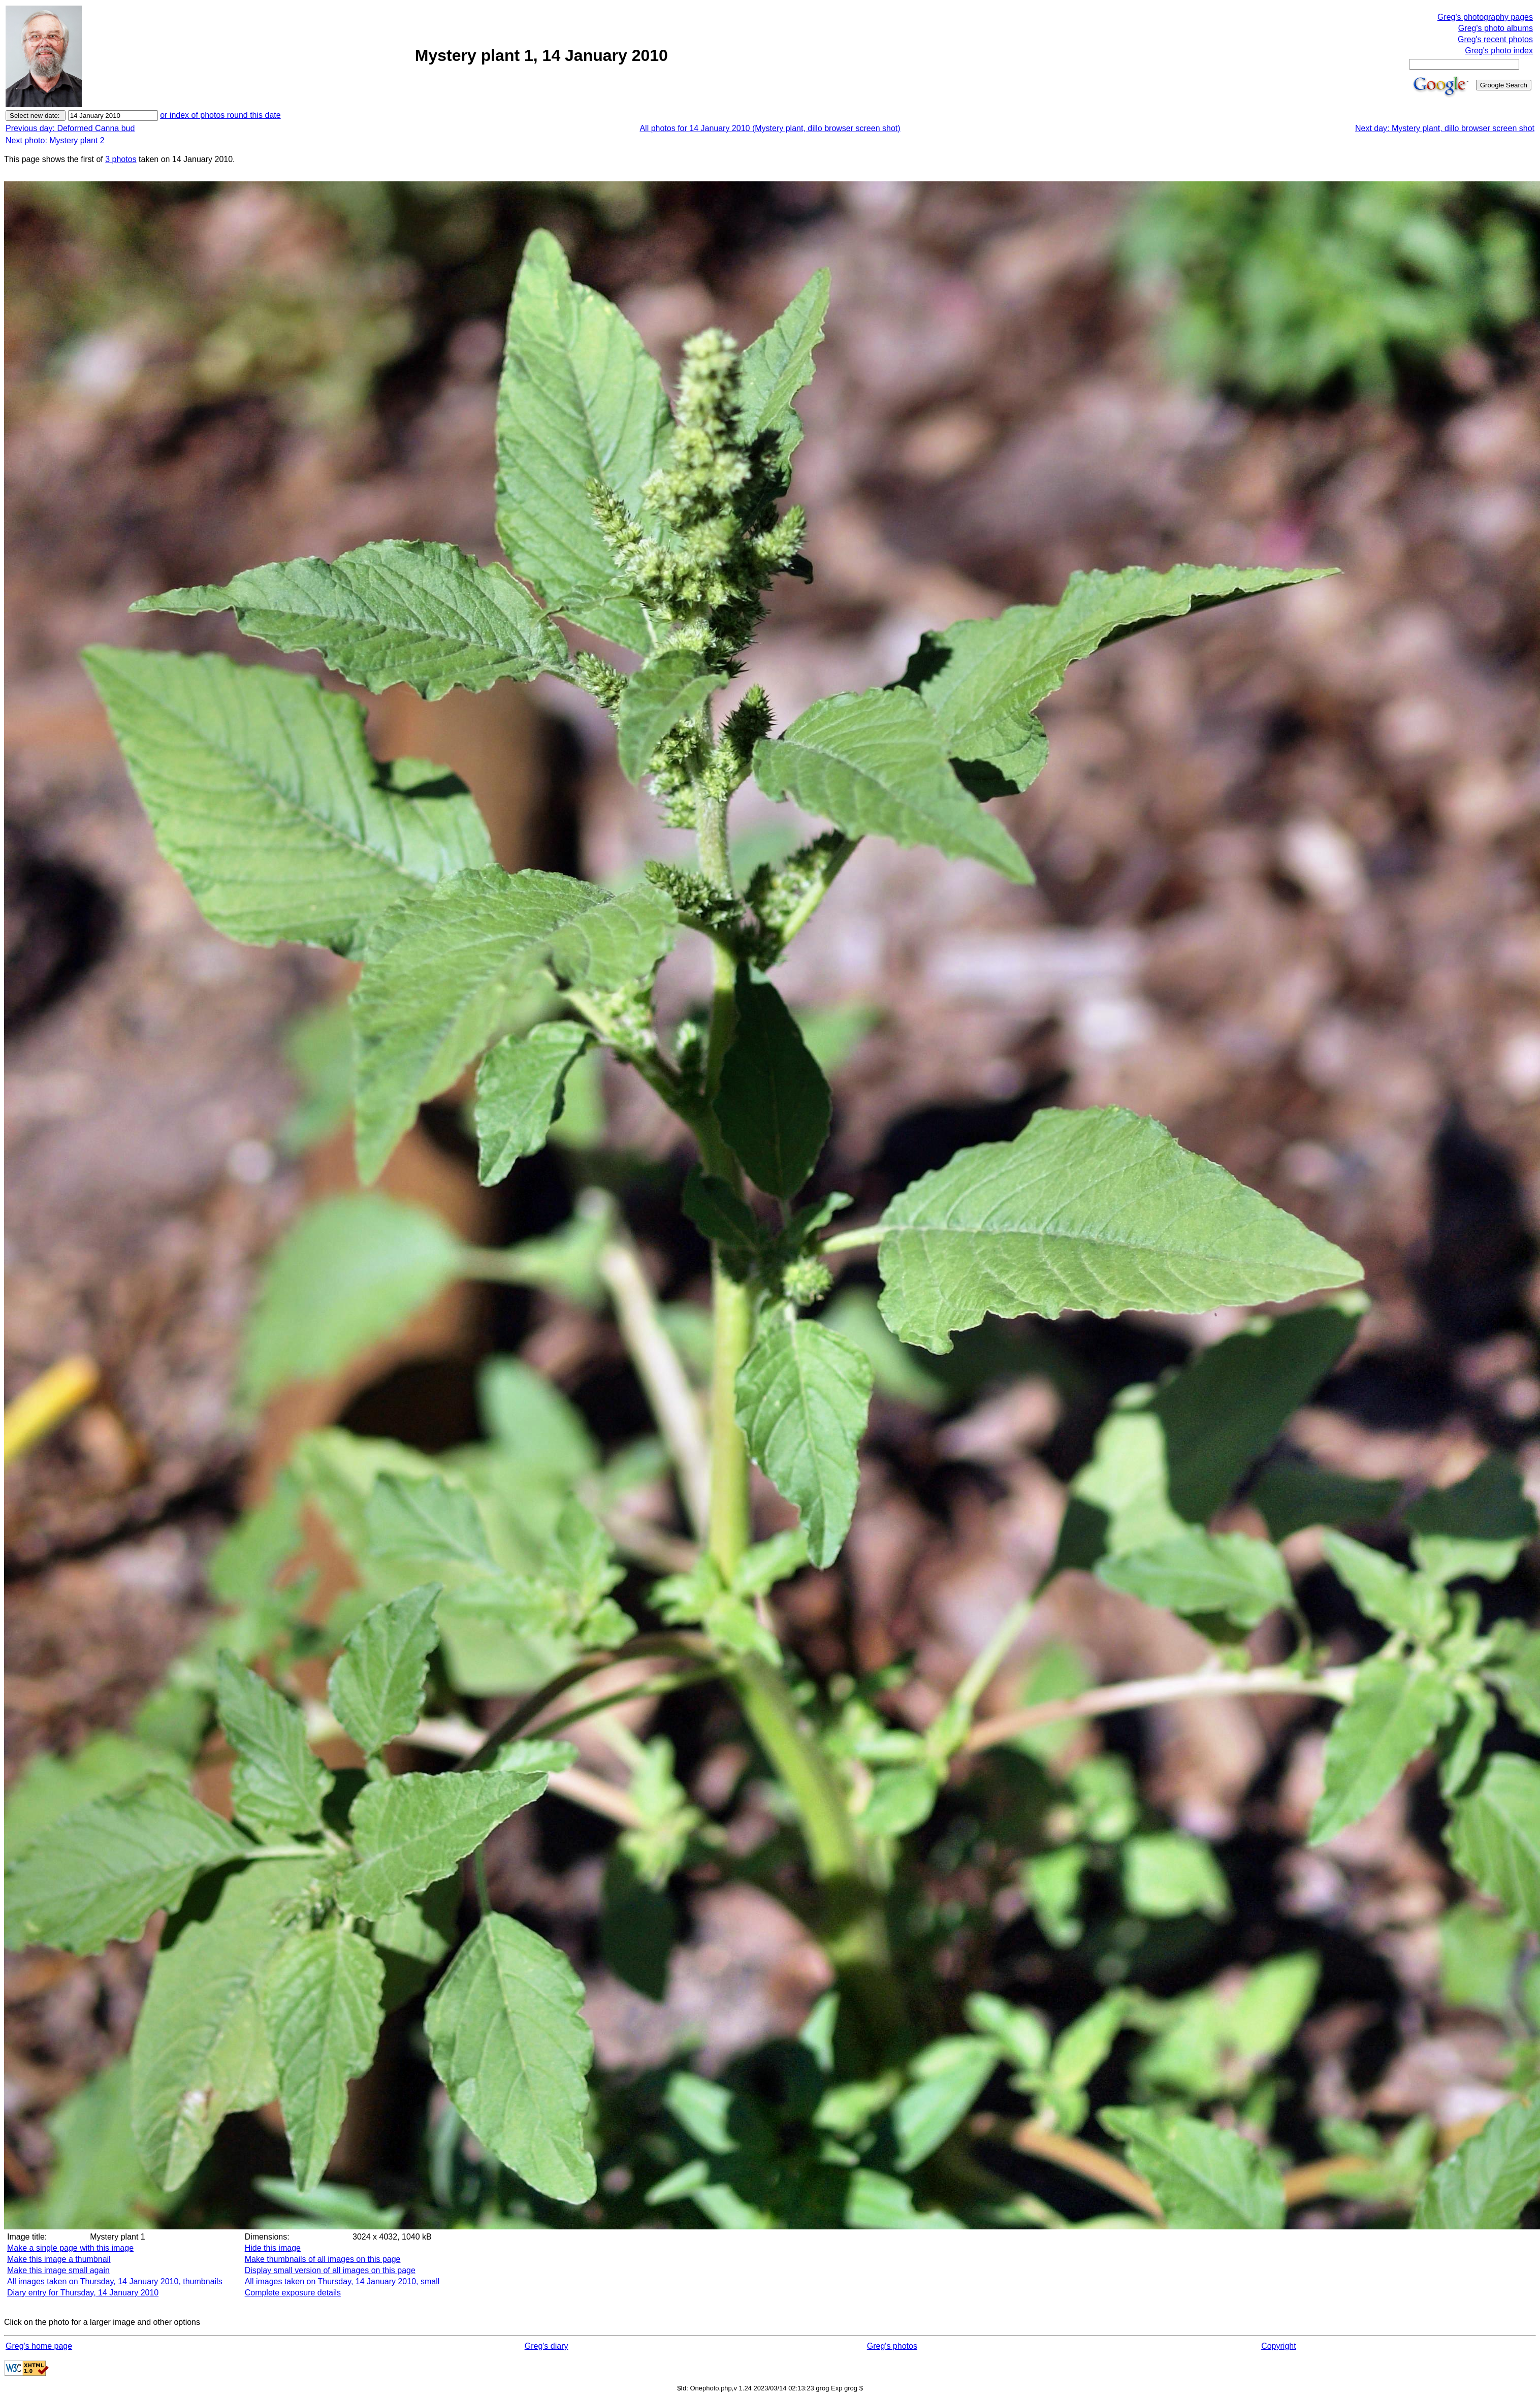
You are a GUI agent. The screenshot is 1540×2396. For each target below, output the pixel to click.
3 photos (120, 159)
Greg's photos (892, 2346)
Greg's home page (39, 2346)
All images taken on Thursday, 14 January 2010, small (342, 2281)
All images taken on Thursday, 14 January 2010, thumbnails (114, 2281)
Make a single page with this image (70, 2248)
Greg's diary (546, 2346)
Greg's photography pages (1485, 17)
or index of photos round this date (220, 115)
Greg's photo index (1499, 50)
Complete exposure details (293, 2292)
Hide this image (273, 2248)
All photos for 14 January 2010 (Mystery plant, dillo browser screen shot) (769, 128)
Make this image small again (58, 2270)
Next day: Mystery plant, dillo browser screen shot (1444, 128)
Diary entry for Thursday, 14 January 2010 (82, 2292)
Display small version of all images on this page (330, 2270)
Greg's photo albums (1495, 28)
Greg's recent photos (1495, 39)
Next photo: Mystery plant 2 (55, 140)
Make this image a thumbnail (59, 2259)
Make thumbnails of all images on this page (323, 2259)
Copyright (1278, 2346)
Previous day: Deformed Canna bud (70, 128)
